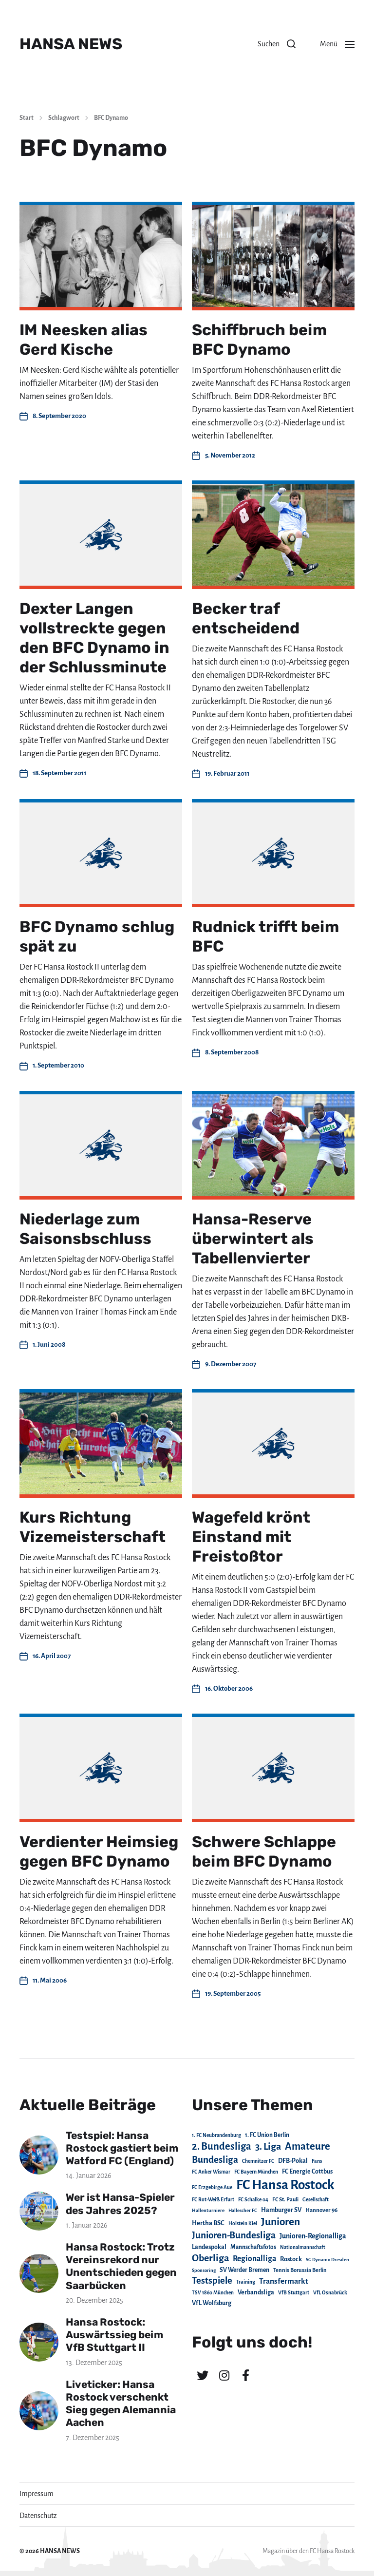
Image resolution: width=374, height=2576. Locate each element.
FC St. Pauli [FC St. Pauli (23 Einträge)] (285, 2199)
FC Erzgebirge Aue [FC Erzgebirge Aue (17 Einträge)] (212, 2187)
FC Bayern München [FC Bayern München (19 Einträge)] (256, 2172)
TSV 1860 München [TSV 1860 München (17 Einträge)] (213, 2292)
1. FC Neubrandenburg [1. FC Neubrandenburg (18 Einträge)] (216, 2135)
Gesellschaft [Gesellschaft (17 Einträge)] (315, 2199)
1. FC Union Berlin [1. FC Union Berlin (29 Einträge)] (267, 2135)
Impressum (36, 2494)
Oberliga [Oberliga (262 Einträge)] (210, 2258)
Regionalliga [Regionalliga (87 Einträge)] (254, 2258)
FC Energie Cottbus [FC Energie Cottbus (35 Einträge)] (307, 2171)
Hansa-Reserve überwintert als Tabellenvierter (253, 1238)
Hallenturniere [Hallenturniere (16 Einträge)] (208, 2210)
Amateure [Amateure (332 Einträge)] (307, 2146)
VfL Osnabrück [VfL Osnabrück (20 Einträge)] (330, 2292)
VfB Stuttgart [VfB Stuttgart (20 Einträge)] (293, 2292)
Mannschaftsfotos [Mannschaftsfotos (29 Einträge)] (253, 2247)
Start (26, 117)
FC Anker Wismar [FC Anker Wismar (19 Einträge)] (211, 2172)
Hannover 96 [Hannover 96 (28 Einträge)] (321, 2210)
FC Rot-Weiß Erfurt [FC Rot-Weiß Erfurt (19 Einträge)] (213, 2199)
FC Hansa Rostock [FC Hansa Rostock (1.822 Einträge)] (285, 2185)
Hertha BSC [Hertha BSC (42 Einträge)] (208, 2223)
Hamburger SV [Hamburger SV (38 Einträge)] (281, 2210)
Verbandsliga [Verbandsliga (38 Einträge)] (256, 2292)
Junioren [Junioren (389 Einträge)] (280, 2222)
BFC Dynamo (111, 117)
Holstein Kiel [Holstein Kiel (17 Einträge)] (242, 2223)
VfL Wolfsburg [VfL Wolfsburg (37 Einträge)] (211, 2303)
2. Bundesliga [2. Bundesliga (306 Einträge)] (221, 2146)
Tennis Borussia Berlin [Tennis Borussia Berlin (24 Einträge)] (300, 2270)
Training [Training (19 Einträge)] (245, 2282)
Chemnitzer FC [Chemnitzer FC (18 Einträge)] (258, 2161)
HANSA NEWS (70, 44)
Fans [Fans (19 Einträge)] (317, 2161)
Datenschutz (38, 2515)
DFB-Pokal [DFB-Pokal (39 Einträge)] (293, 2160)
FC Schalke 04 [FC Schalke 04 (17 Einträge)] (253, 2199)
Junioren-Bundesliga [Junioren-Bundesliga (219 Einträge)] (234, 2235)
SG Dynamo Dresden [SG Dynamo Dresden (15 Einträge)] (327, 2259)
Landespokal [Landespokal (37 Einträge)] (209, 2247)
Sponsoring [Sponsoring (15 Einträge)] (204, 2270)
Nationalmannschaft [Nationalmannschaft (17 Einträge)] (302, 2247)
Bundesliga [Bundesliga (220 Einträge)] (215, 2160)
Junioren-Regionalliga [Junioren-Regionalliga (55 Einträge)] (313, 2236)
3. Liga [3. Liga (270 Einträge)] (268, 2146)
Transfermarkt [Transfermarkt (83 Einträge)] (283, 2281)
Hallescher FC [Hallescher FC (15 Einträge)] (242, 2210)
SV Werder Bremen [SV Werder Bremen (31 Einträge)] (244, 2270)
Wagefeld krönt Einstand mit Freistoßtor (251, 1536)
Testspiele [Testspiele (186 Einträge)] (212, 2281)
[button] (276, 44)
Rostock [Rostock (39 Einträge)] (291, 2259)
